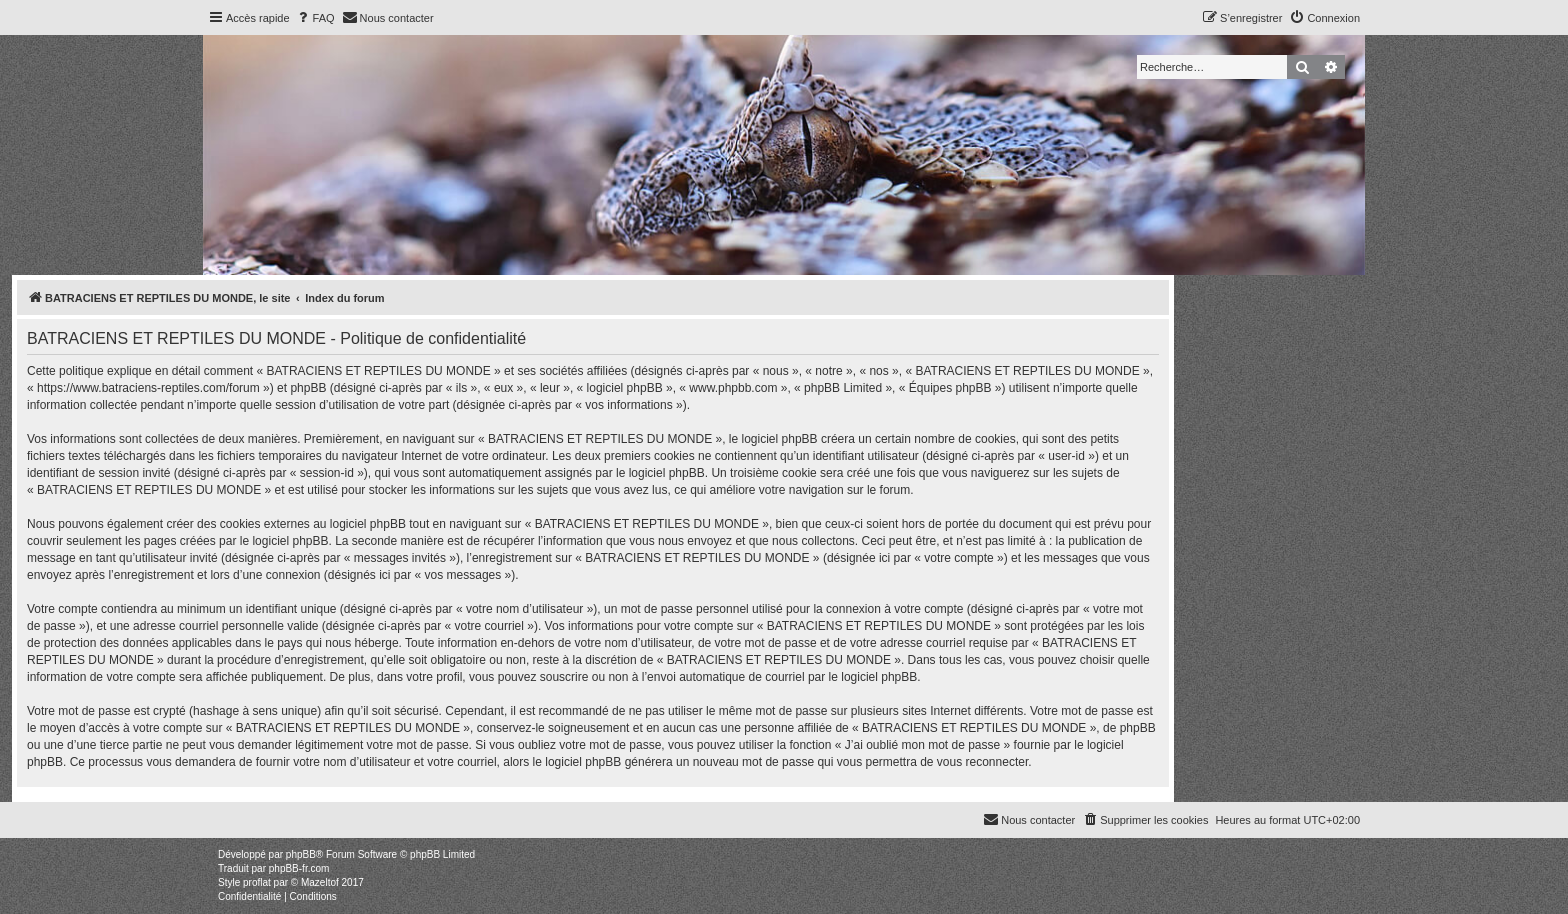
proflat (257, 882)
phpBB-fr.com (299, 868)
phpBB (301, 854)
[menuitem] (315, 18)
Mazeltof (320, 882)
